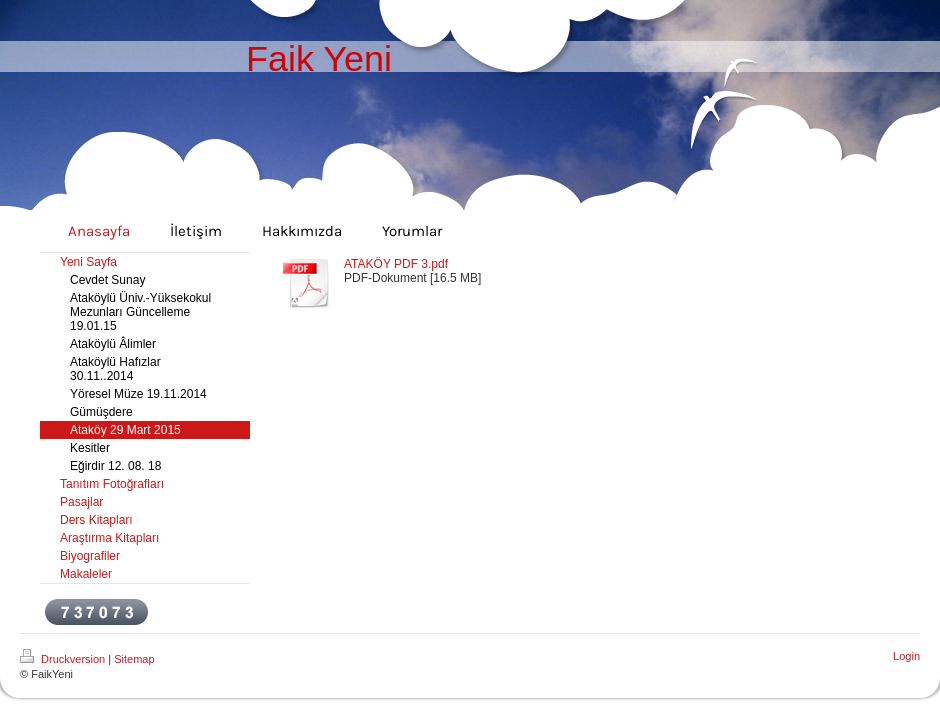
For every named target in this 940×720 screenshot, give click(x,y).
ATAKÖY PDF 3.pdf (396, 264)
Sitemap (134, 659)
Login (906, 656)
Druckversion (64, 659)
